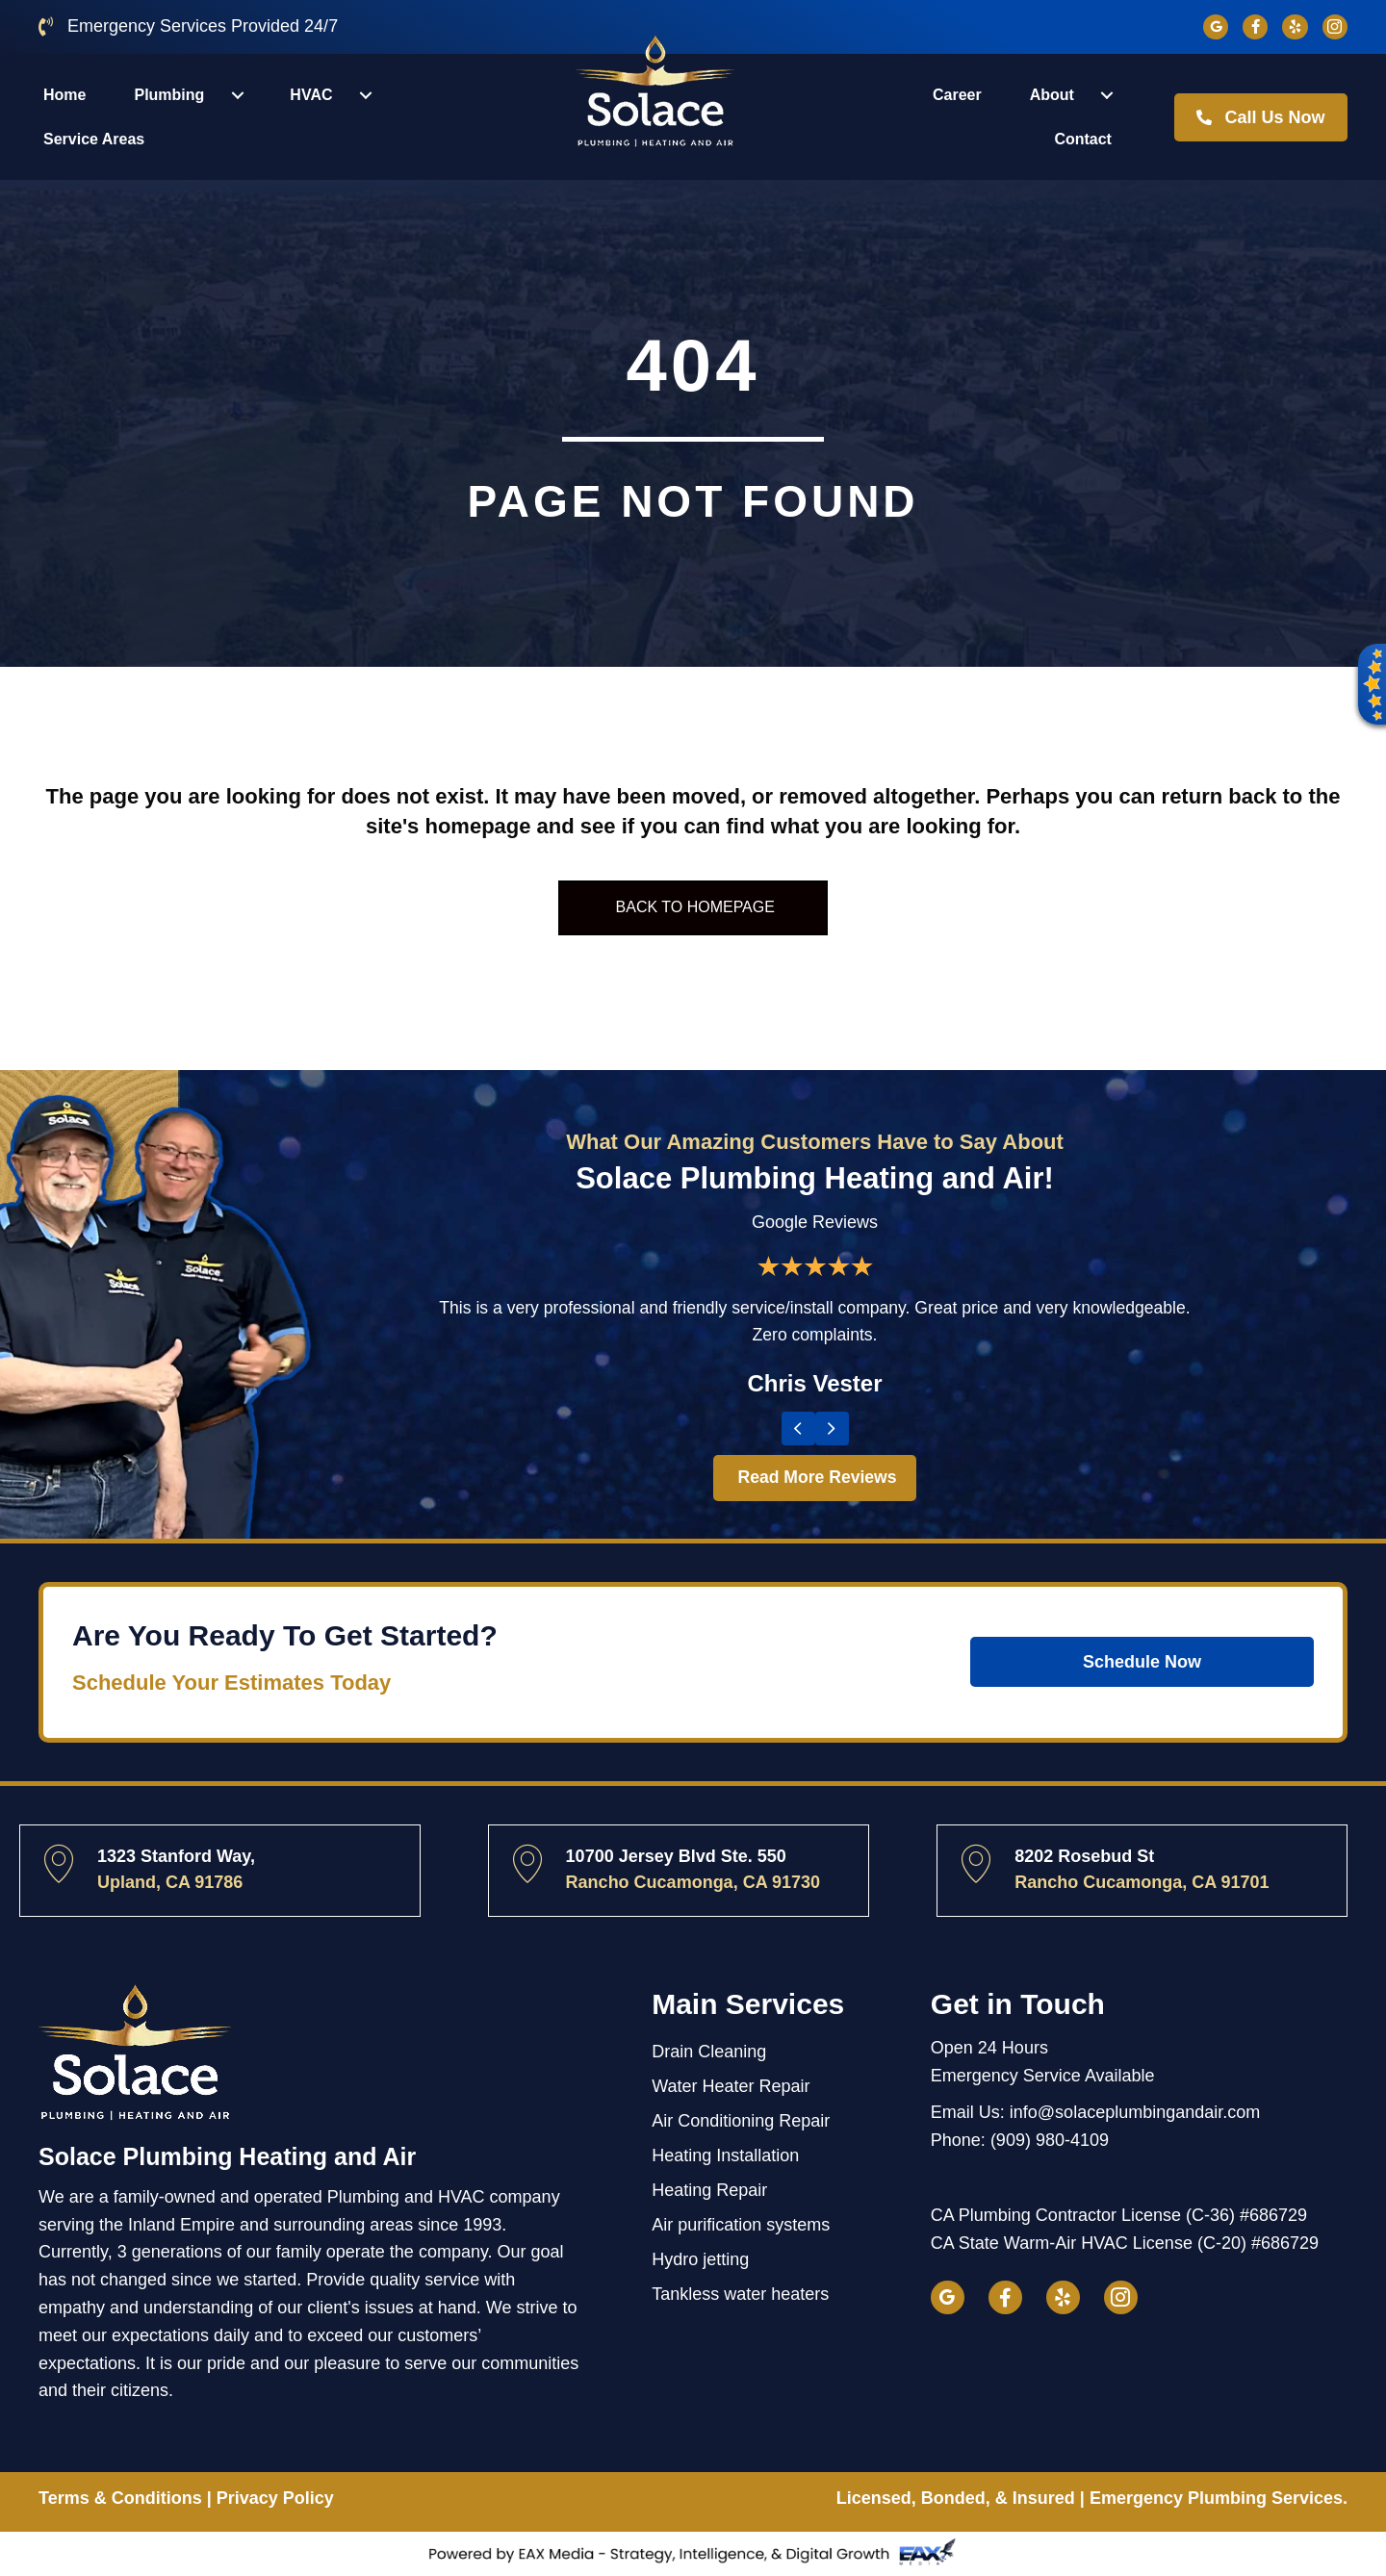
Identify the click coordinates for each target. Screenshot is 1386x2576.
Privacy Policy (275, 2498)
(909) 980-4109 (1049, 2140)
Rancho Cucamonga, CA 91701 (1141, 1882)
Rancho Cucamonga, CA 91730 (693, 1882)
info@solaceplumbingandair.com (1135, 2112)
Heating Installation (725, 2155)
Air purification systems (741, 2224)
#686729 (1273, 2215)
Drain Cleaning (709, 2051)
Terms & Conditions (120, 2498)
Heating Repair (709, 2190)
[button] (1368, 687)
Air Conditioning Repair (741, 2120)
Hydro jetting (700, 2259)
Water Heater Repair (730, 2086)
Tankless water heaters (740, 2294)
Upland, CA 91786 (170, 1882)
